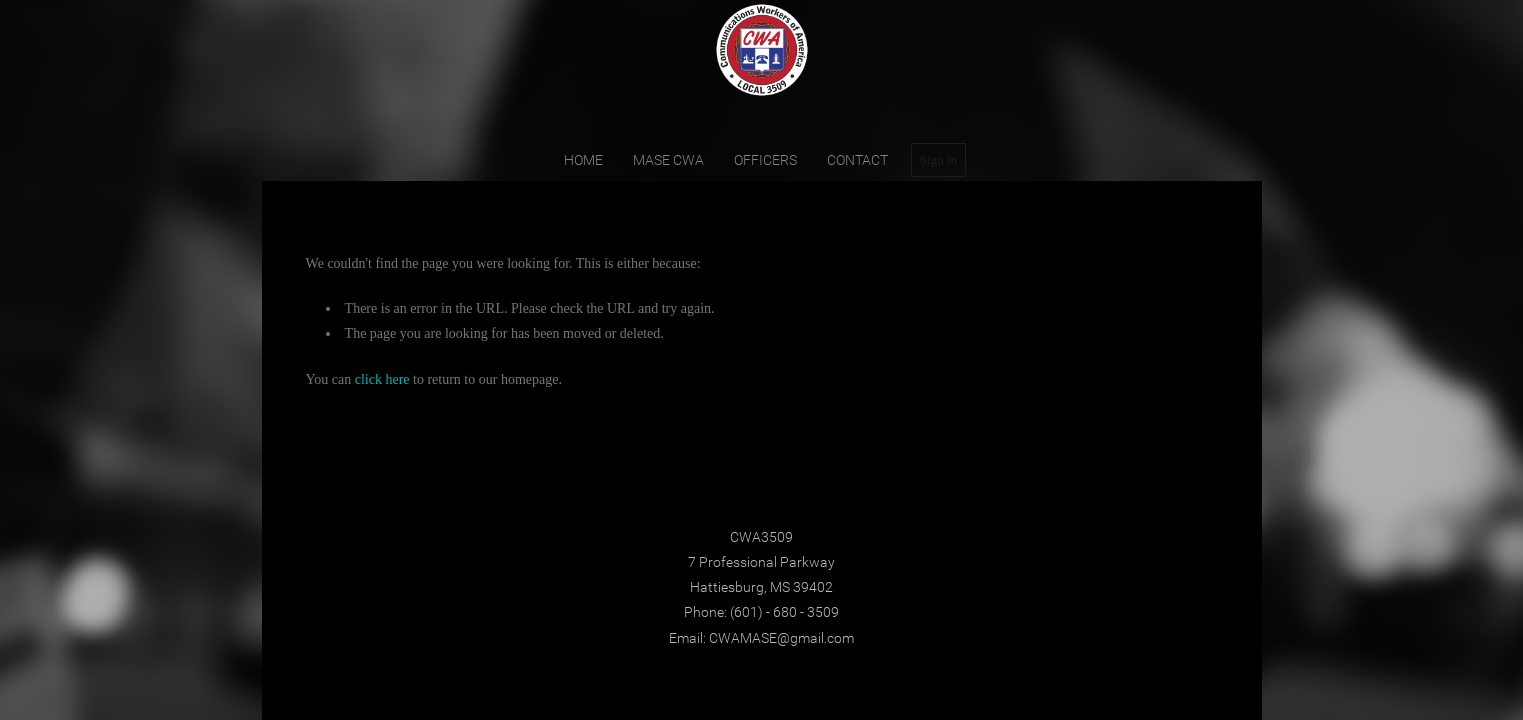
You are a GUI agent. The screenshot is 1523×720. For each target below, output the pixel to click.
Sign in (938, 159)
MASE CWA (668, 160)
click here (382, 379)
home (583, 160)
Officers (765, 160)
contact (857, 160)
